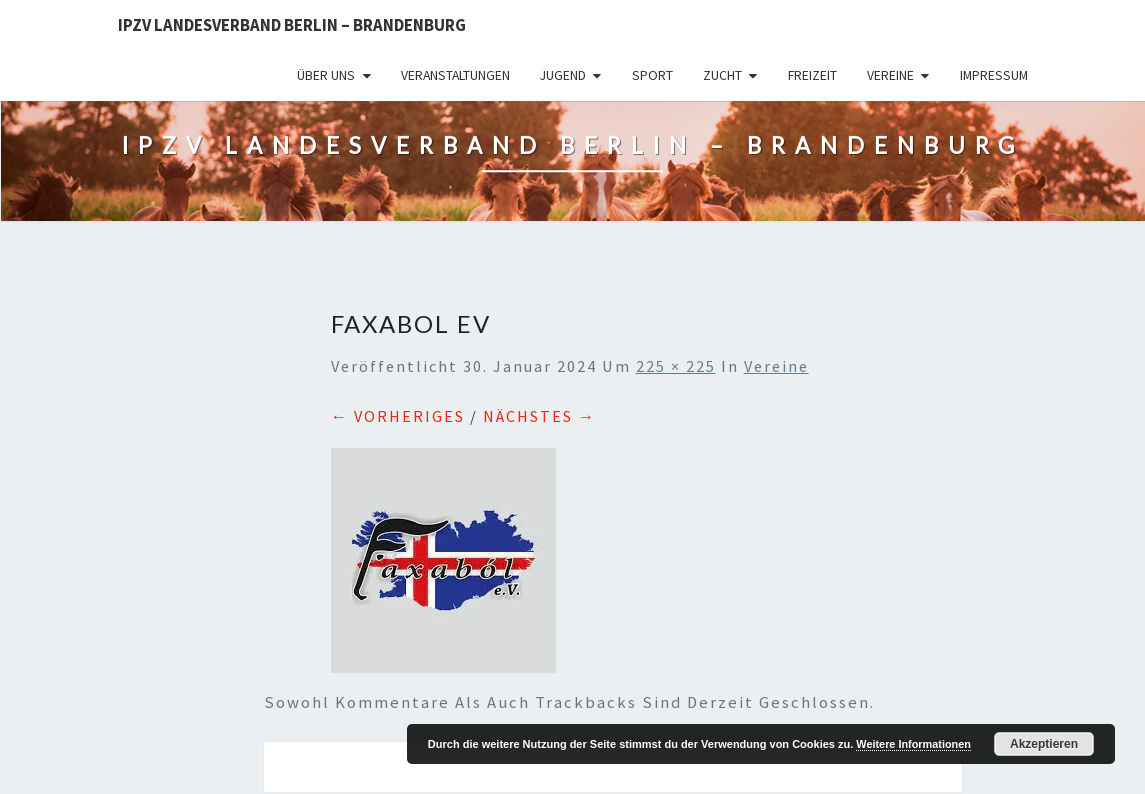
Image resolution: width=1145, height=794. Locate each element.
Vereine (890, 75)
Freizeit (812, 75)
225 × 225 (676, 366)
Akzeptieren (1044, 744)
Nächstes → (539, 416)
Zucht (722, 75)
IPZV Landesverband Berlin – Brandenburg (292, 25)
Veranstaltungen (455, 75)
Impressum (994, 75)
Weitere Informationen (913, 744)
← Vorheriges (398, 416)
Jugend (563, 75)
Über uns (326, 75)
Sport (652, 75)
